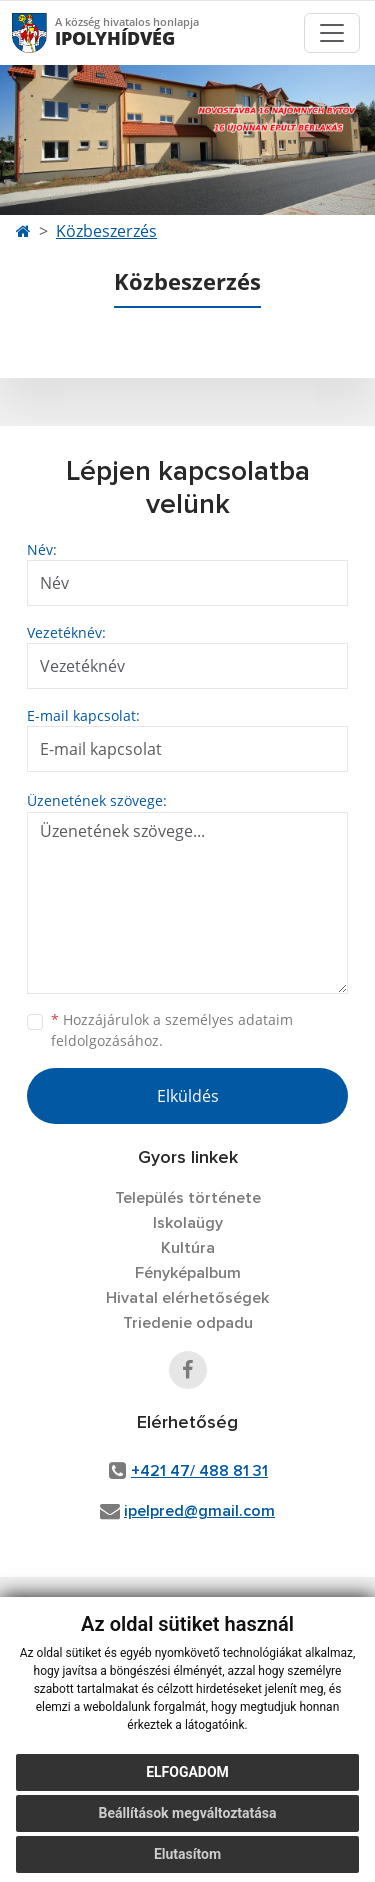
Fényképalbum (188, 1273)
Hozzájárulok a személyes (172, 1030)
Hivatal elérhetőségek (187, 1298)
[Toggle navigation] (332, 33)
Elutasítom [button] (187, 1854)
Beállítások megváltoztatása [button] (188, 1813)
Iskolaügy (188, 1223)
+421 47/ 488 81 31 (199, 1471)
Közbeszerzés (106, 231)
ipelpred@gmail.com (199, 1511)
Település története (188, 1198)
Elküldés (188, 1096)
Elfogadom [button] (187, 1772)
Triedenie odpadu (188, 1323)
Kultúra (188, 1248)
